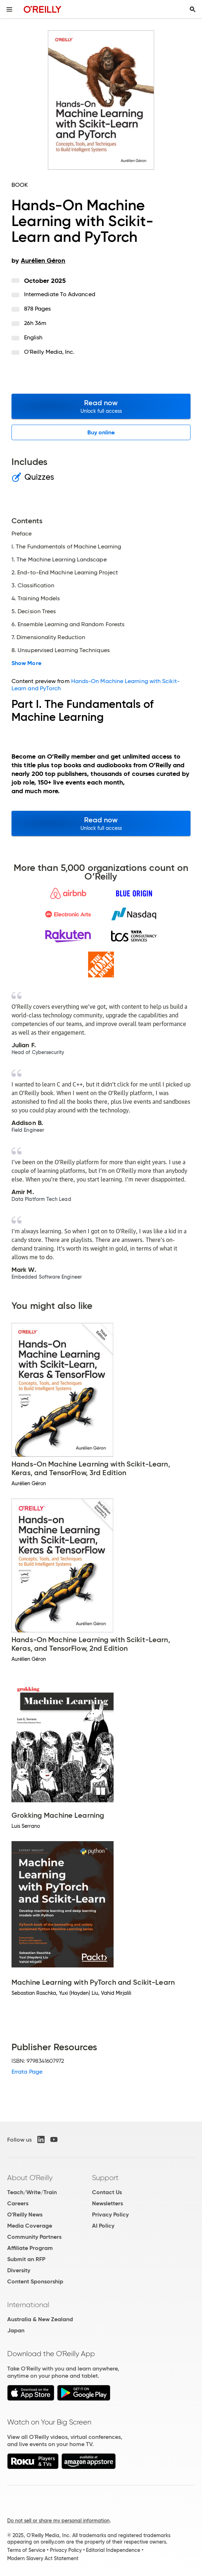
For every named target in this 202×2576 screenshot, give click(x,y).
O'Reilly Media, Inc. (49, 351)
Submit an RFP (26, 2259)
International (28, 2304)
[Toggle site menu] (9, 9)
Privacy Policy (110, 2214)
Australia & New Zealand (40, 2319)
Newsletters (107, 2203)
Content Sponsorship (35, 2281)
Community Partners (34, 2237)
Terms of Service (26, 2550)
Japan (15, 2330)
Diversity (18, 2270)
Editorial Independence (113, 2550)
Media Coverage (29, 2225)
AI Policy (103, 2225)
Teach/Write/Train (32, 2192)
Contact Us (107, 2192)
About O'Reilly (29, 2177)
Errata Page (27, 2071)
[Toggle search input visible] (192, 9)
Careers (17, 2203)
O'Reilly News (24, 2214)
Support (105, 2177)
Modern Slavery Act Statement (42, 2558)
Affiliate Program (30, 2248)
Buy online (101, 432)
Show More (26, 663)
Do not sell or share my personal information (58, 2520)
